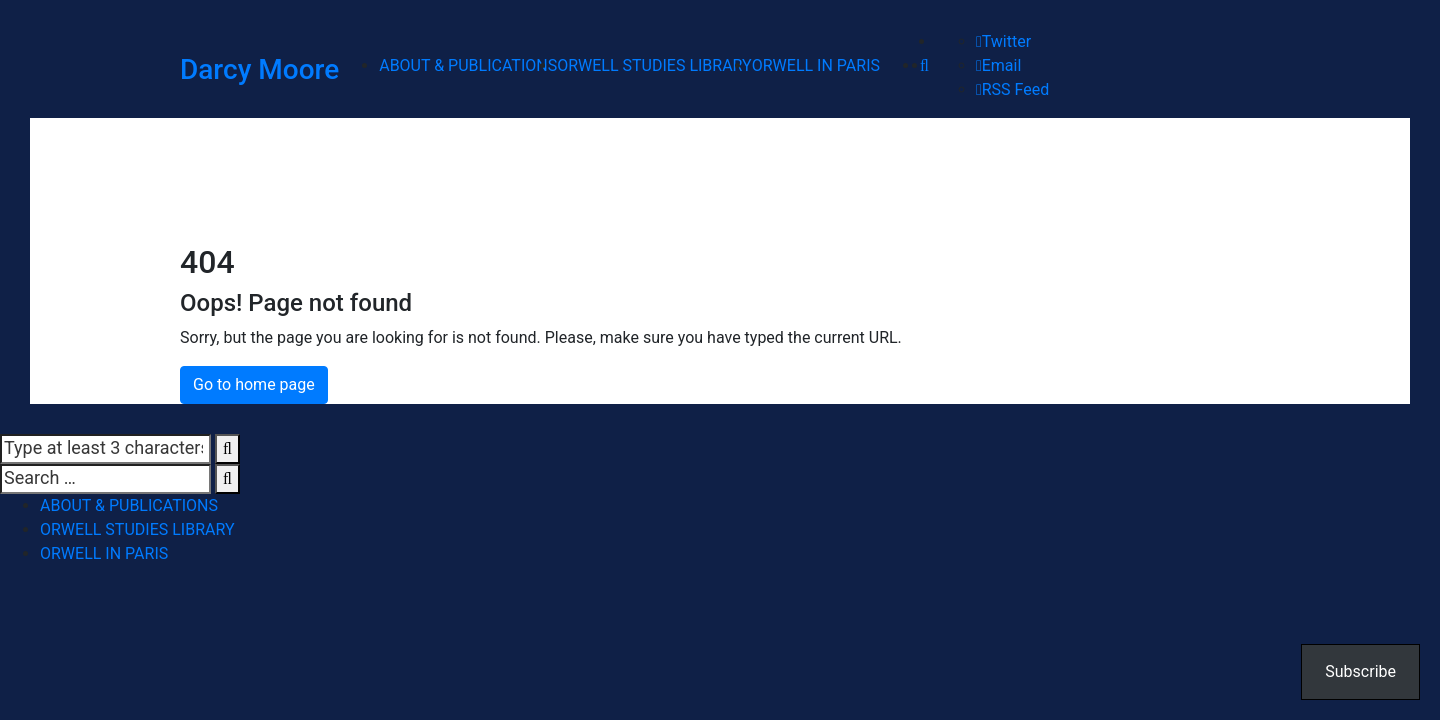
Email (998, 65)
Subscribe (1360, 671)
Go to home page (254, 384)
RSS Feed (1012, 89)
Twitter (1003, 41)
